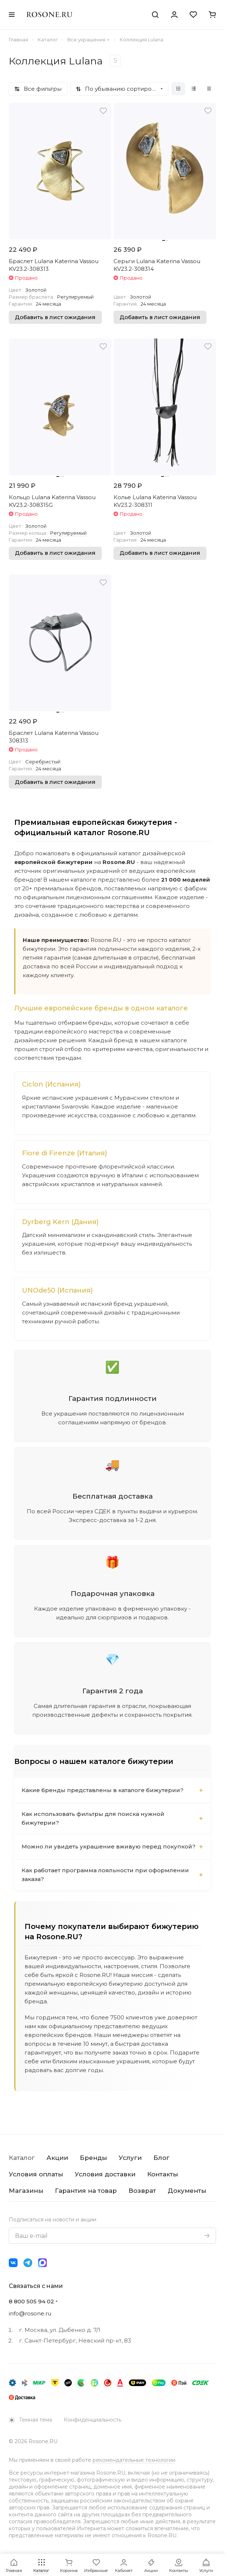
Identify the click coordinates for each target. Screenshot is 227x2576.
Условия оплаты (36, 2174)
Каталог (22, 2157)
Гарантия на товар (86, 2190)
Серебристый (42, 761)
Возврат (142, 2190)
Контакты (162, 2174)
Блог (161, 2157)
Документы (187, 2190)
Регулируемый (75, 297)
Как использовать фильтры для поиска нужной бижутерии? (93, 1818)
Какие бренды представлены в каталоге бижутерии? (102, 1790)
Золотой (35, 290)
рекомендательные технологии (134, 2460)
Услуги (130, 2157)
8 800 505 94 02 (31, 2301)
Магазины (26, 2190)
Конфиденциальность (92, 2419)
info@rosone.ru (30, 2313)
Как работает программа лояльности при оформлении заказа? (105, 1875)
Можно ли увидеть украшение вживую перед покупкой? (109, 1846)
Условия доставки (105, 2174)
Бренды (93, 2157)
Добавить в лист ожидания (55, 317)
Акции (57, 2157)
